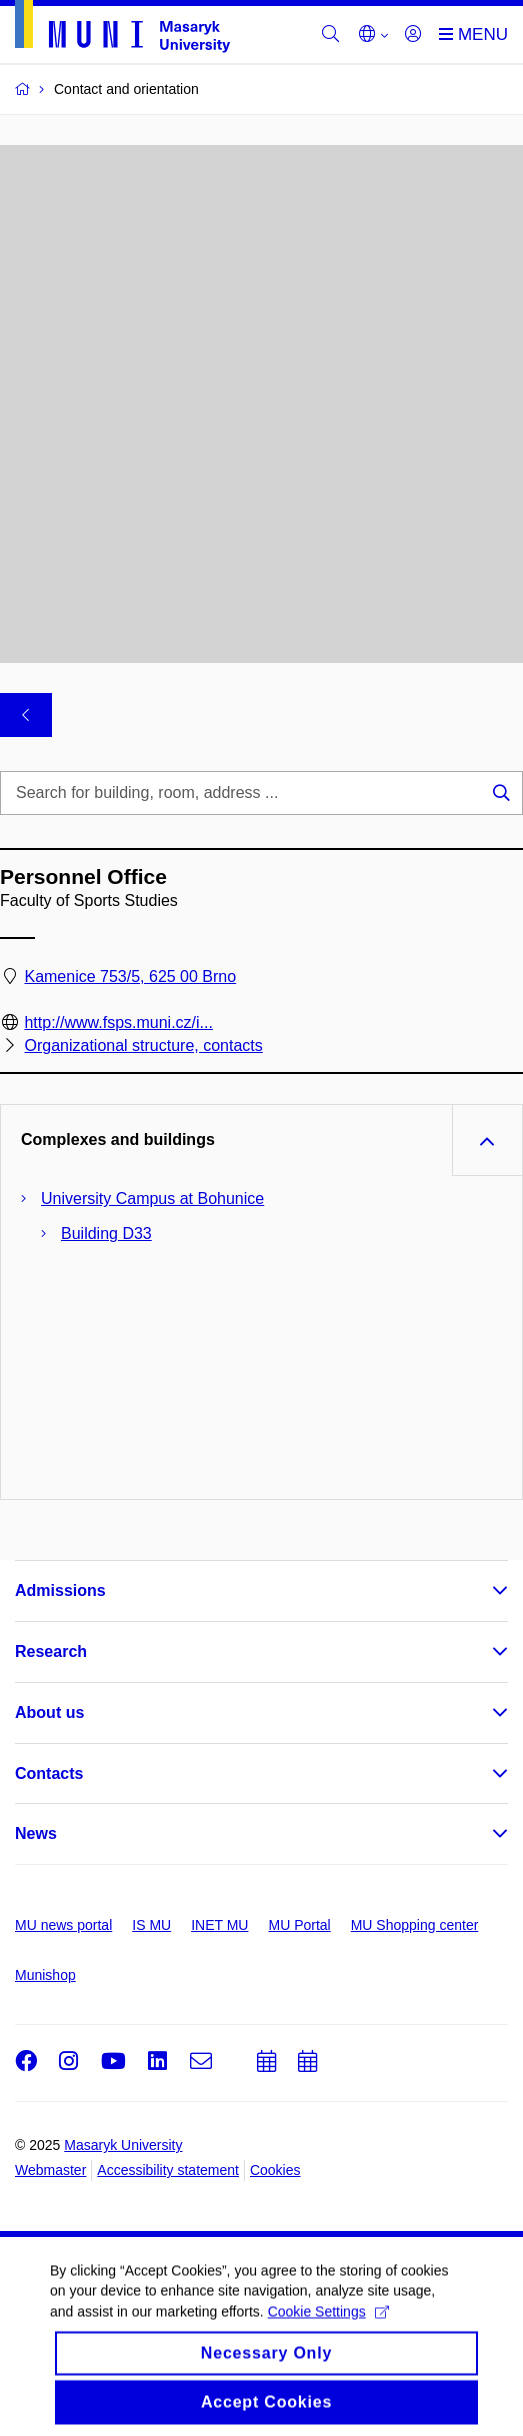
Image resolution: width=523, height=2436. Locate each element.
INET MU (219, 1925)
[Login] (413, 35)
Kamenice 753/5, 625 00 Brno (130, 976)
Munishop (45, 1975)
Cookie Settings (328, 2324)
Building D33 (106, 1233)
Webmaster (50, 2170)
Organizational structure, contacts (143, 1045)
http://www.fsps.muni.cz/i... (118, 1022)
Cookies (275, 2170)
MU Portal (299, 1925)
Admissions (60, 1590)
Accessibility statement (168, 2170)
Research (51, 1651)
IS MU (151, 1925)
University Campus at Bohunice (152, 1198)
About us (49, 1712)
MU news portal (63, 1925)
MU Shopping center (415, 1925)
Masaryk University (123, 2145)
